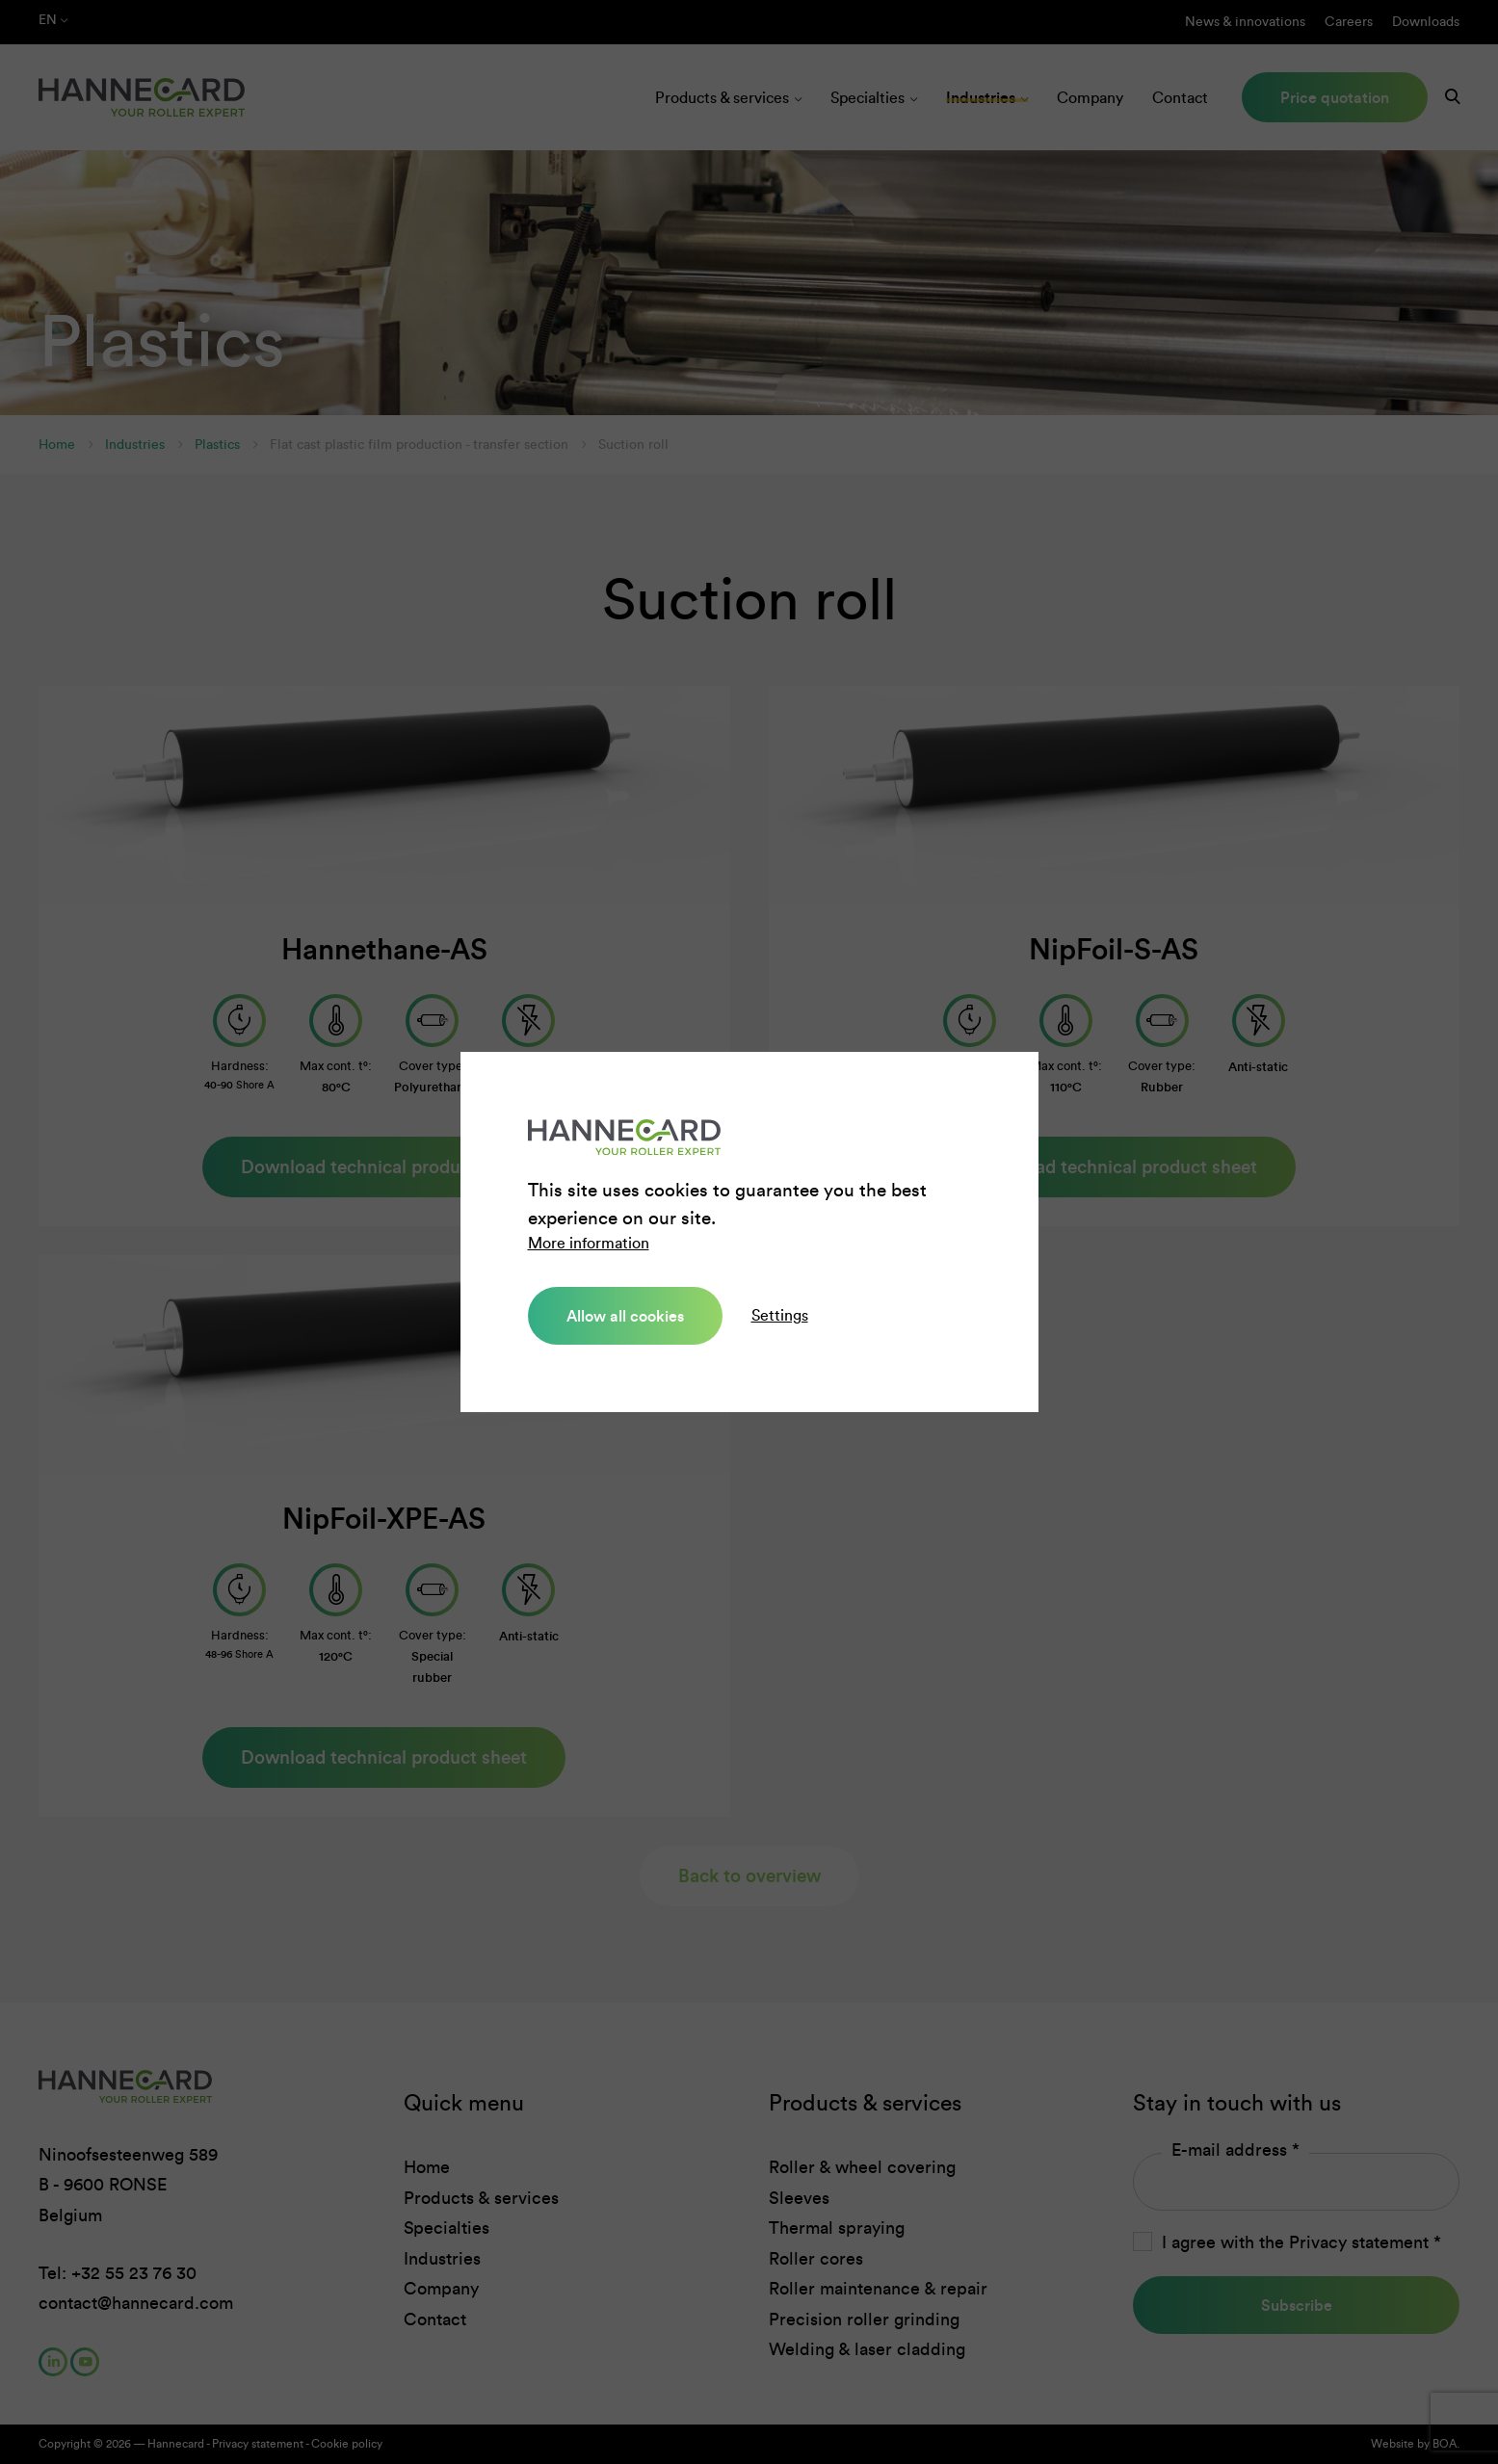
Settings (779, 1315)
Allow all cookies (625, 1315)
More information (588, 1243)
